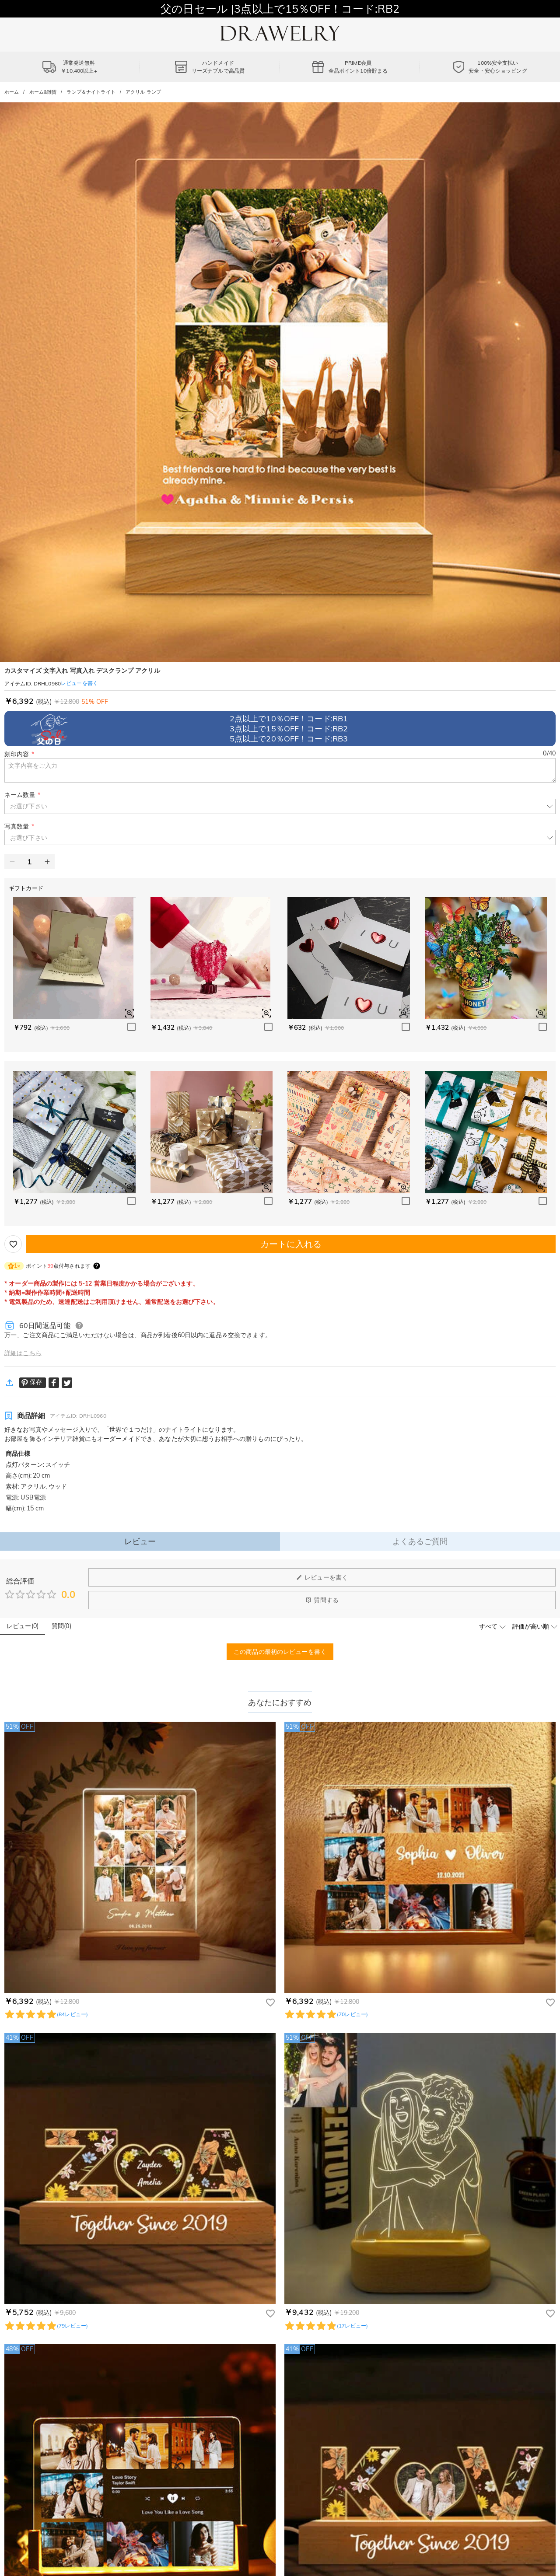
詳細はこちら (23, 1353)
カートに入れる (291, 1243)
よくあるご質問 (420, 1541)
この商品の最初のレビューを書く (280, 1652)
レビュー (140, 1541)
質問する (322, 1600)
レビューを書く (322, 1577)
